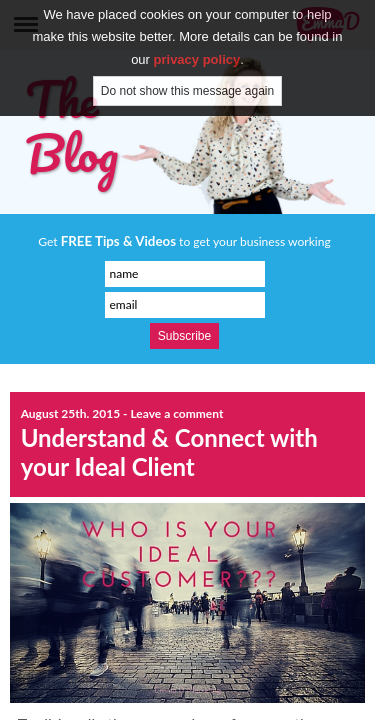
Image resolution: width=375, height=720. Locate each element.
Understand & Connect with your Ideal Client (169, 452)
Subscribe (184, 336)
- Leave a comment (173, 413)
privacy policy (197, 44)
